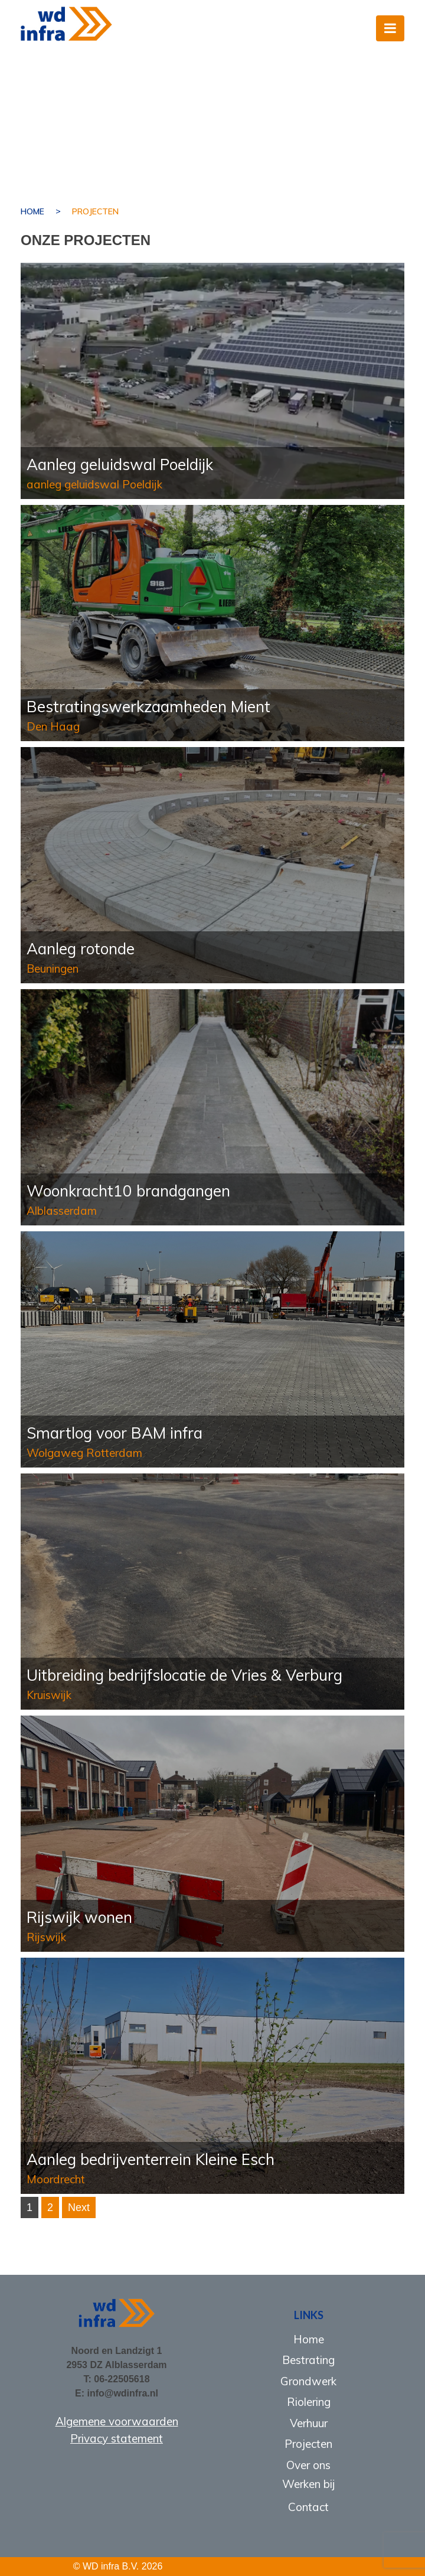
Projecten (308, 2444)
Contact (308, 2507)
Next (79, 2207)
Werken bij (308, 2484)
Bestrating (308, 2360)
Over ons (308, 2465)
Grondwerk (308, 2381)
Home (32, 211)
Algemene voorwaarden (116, 2421)
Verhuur (309, 2423)
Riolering (309, 2402)
